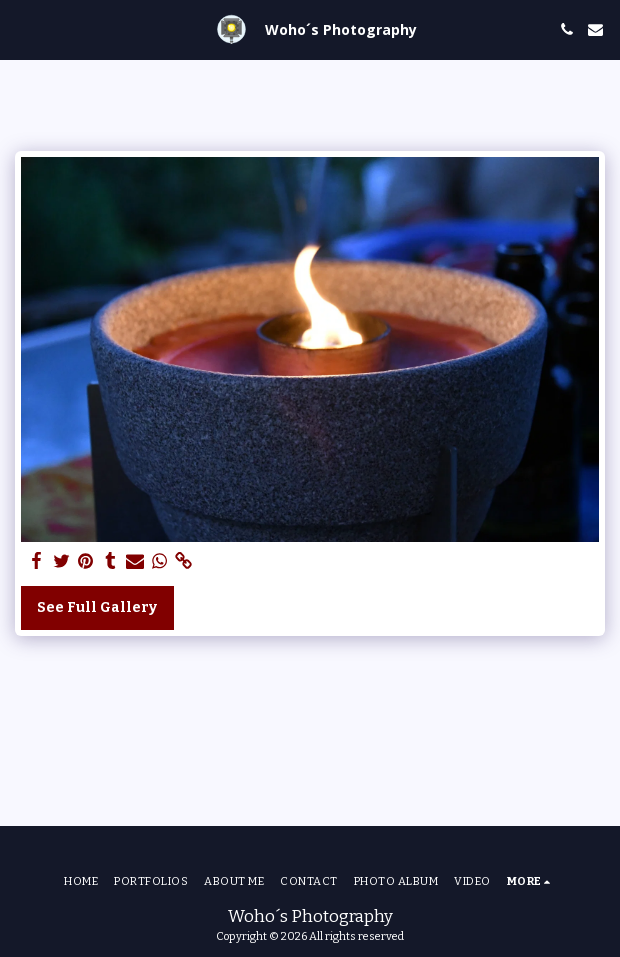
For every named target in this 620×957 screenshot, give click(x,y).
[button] (22, 29)
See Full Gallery (97, 607)
